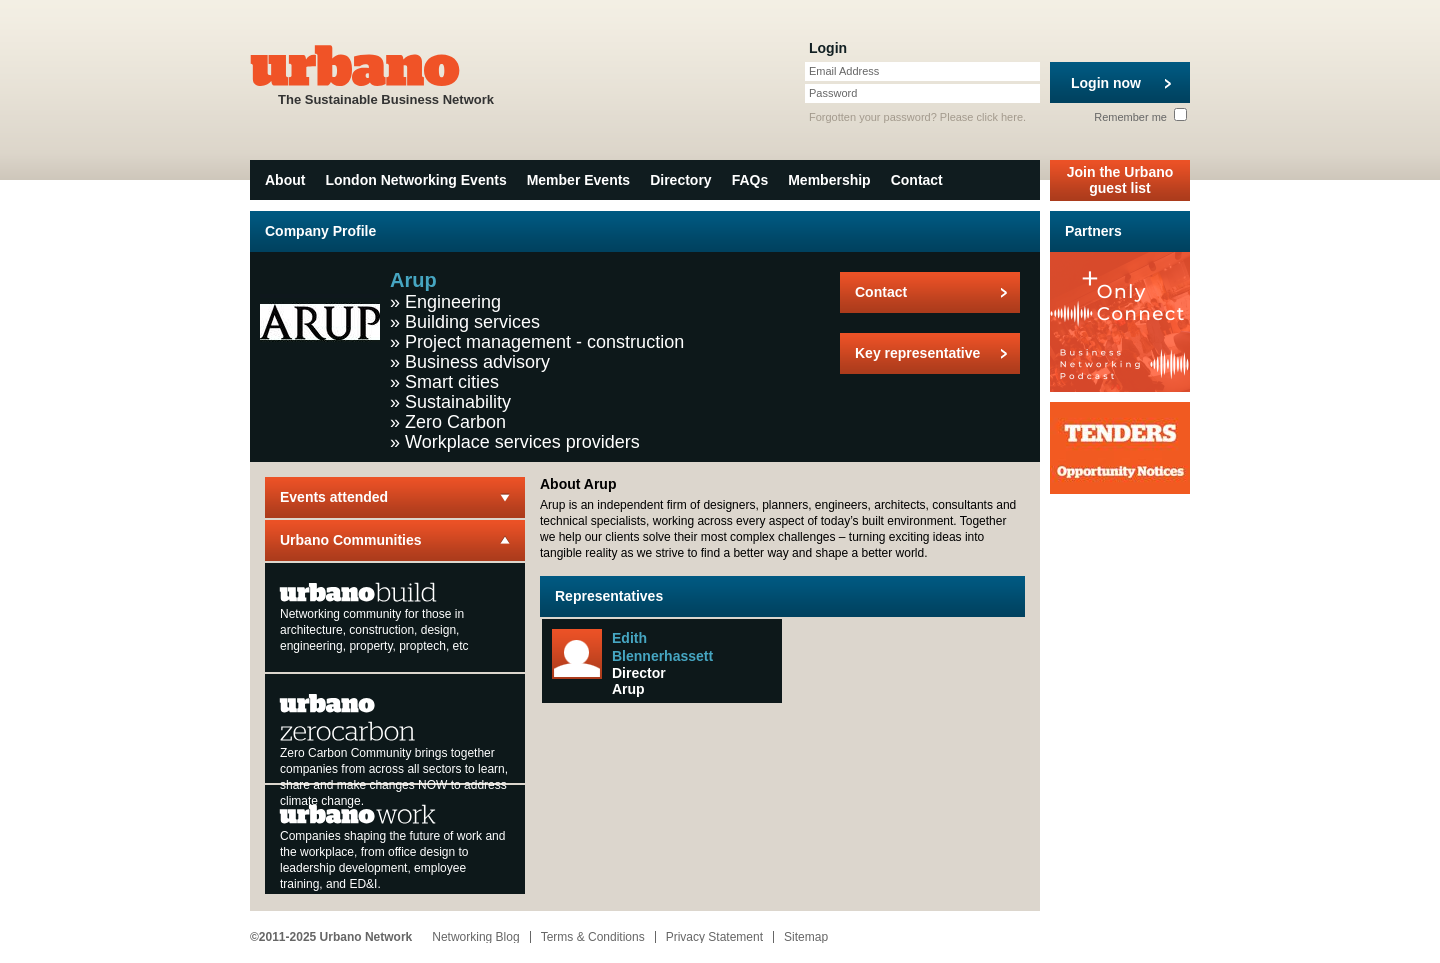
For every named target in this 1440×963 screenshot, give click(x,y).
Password (833, 93)
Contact (917, 180)
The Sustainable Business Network (386, 73)
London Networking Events (415, 180)
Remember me (1140, 117)
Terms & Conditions (593, 937)
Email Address (844, 71)
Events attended (334, 497)
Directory (680, 180)
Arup (628, 689)
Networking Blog (475, 937)
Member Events (578, 180)
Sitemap (806, 937)
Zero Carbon (455, 422)
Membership (829, 180)
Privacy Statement (714, 937)
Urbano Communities (351, 540)
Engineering (453, 302)
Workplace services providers (522, 442)
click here (1000, 117)
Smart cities (452, 382)
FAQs (750, 180)
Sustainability (458, 402)
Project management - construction (544, 342)
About (285, 180)
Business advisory (477, 362)
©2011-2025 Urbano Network (331, 937)
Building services (472, 322)
